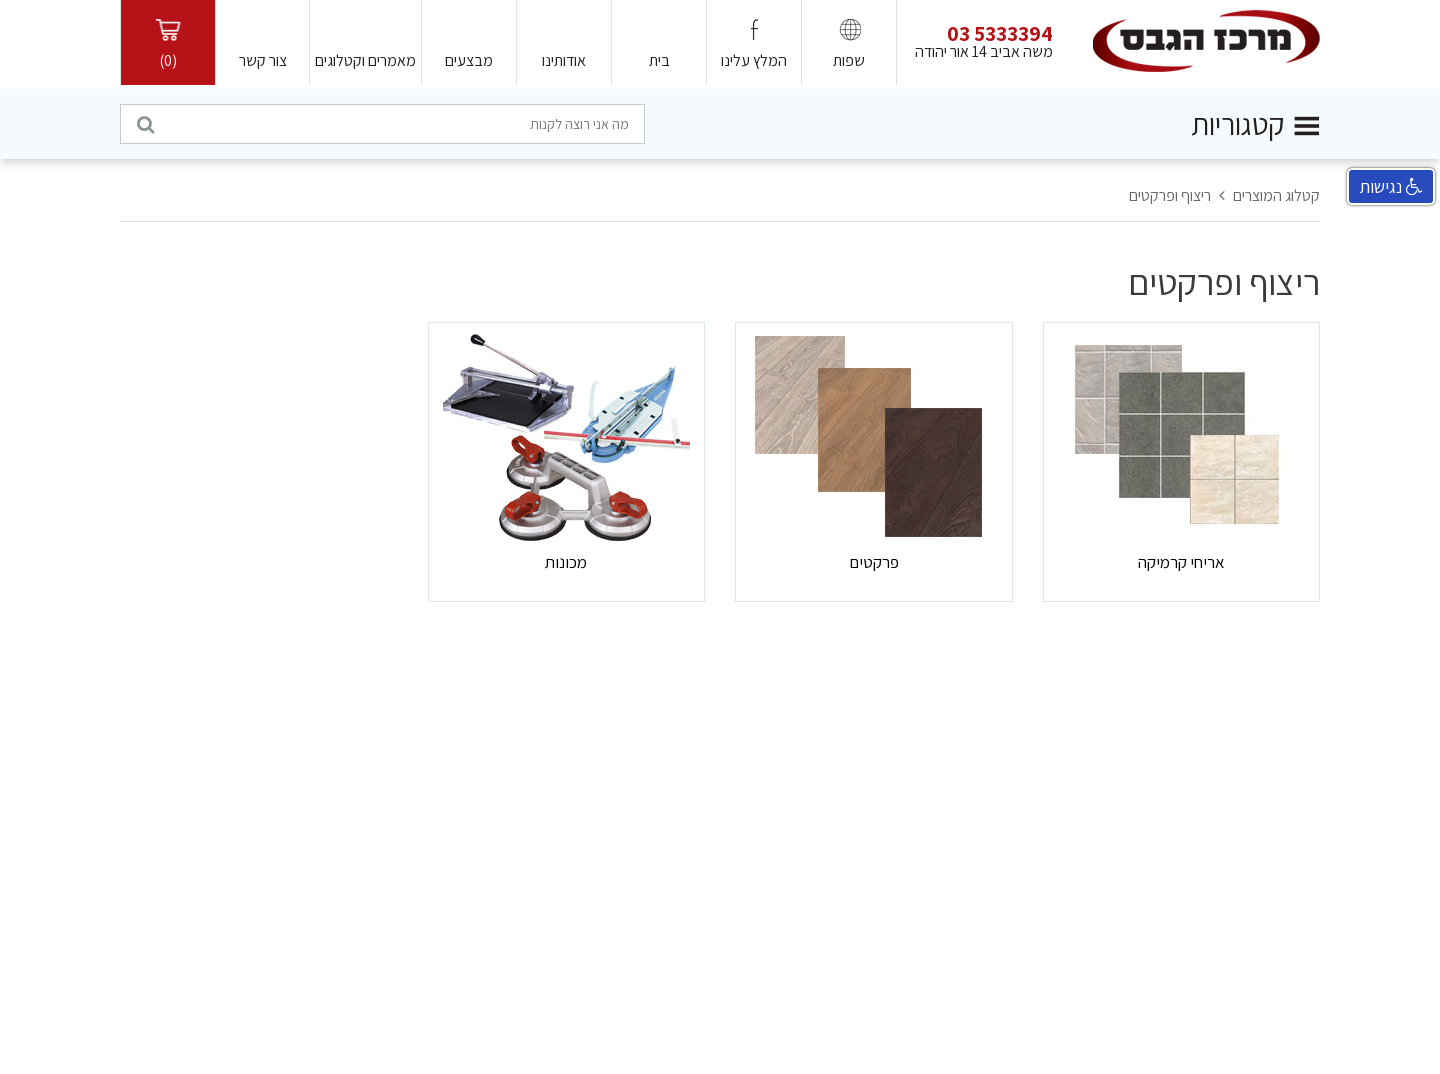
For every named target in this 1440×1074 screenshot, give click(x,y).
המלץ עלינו (754, 60)
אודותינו (564, 60)
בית (659, 60)
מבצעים (469, 60)
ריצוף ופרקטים (1170, 195)
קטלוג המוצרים (1276, 195)
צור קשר (263, 60)
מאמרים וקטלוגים (365, 60)
